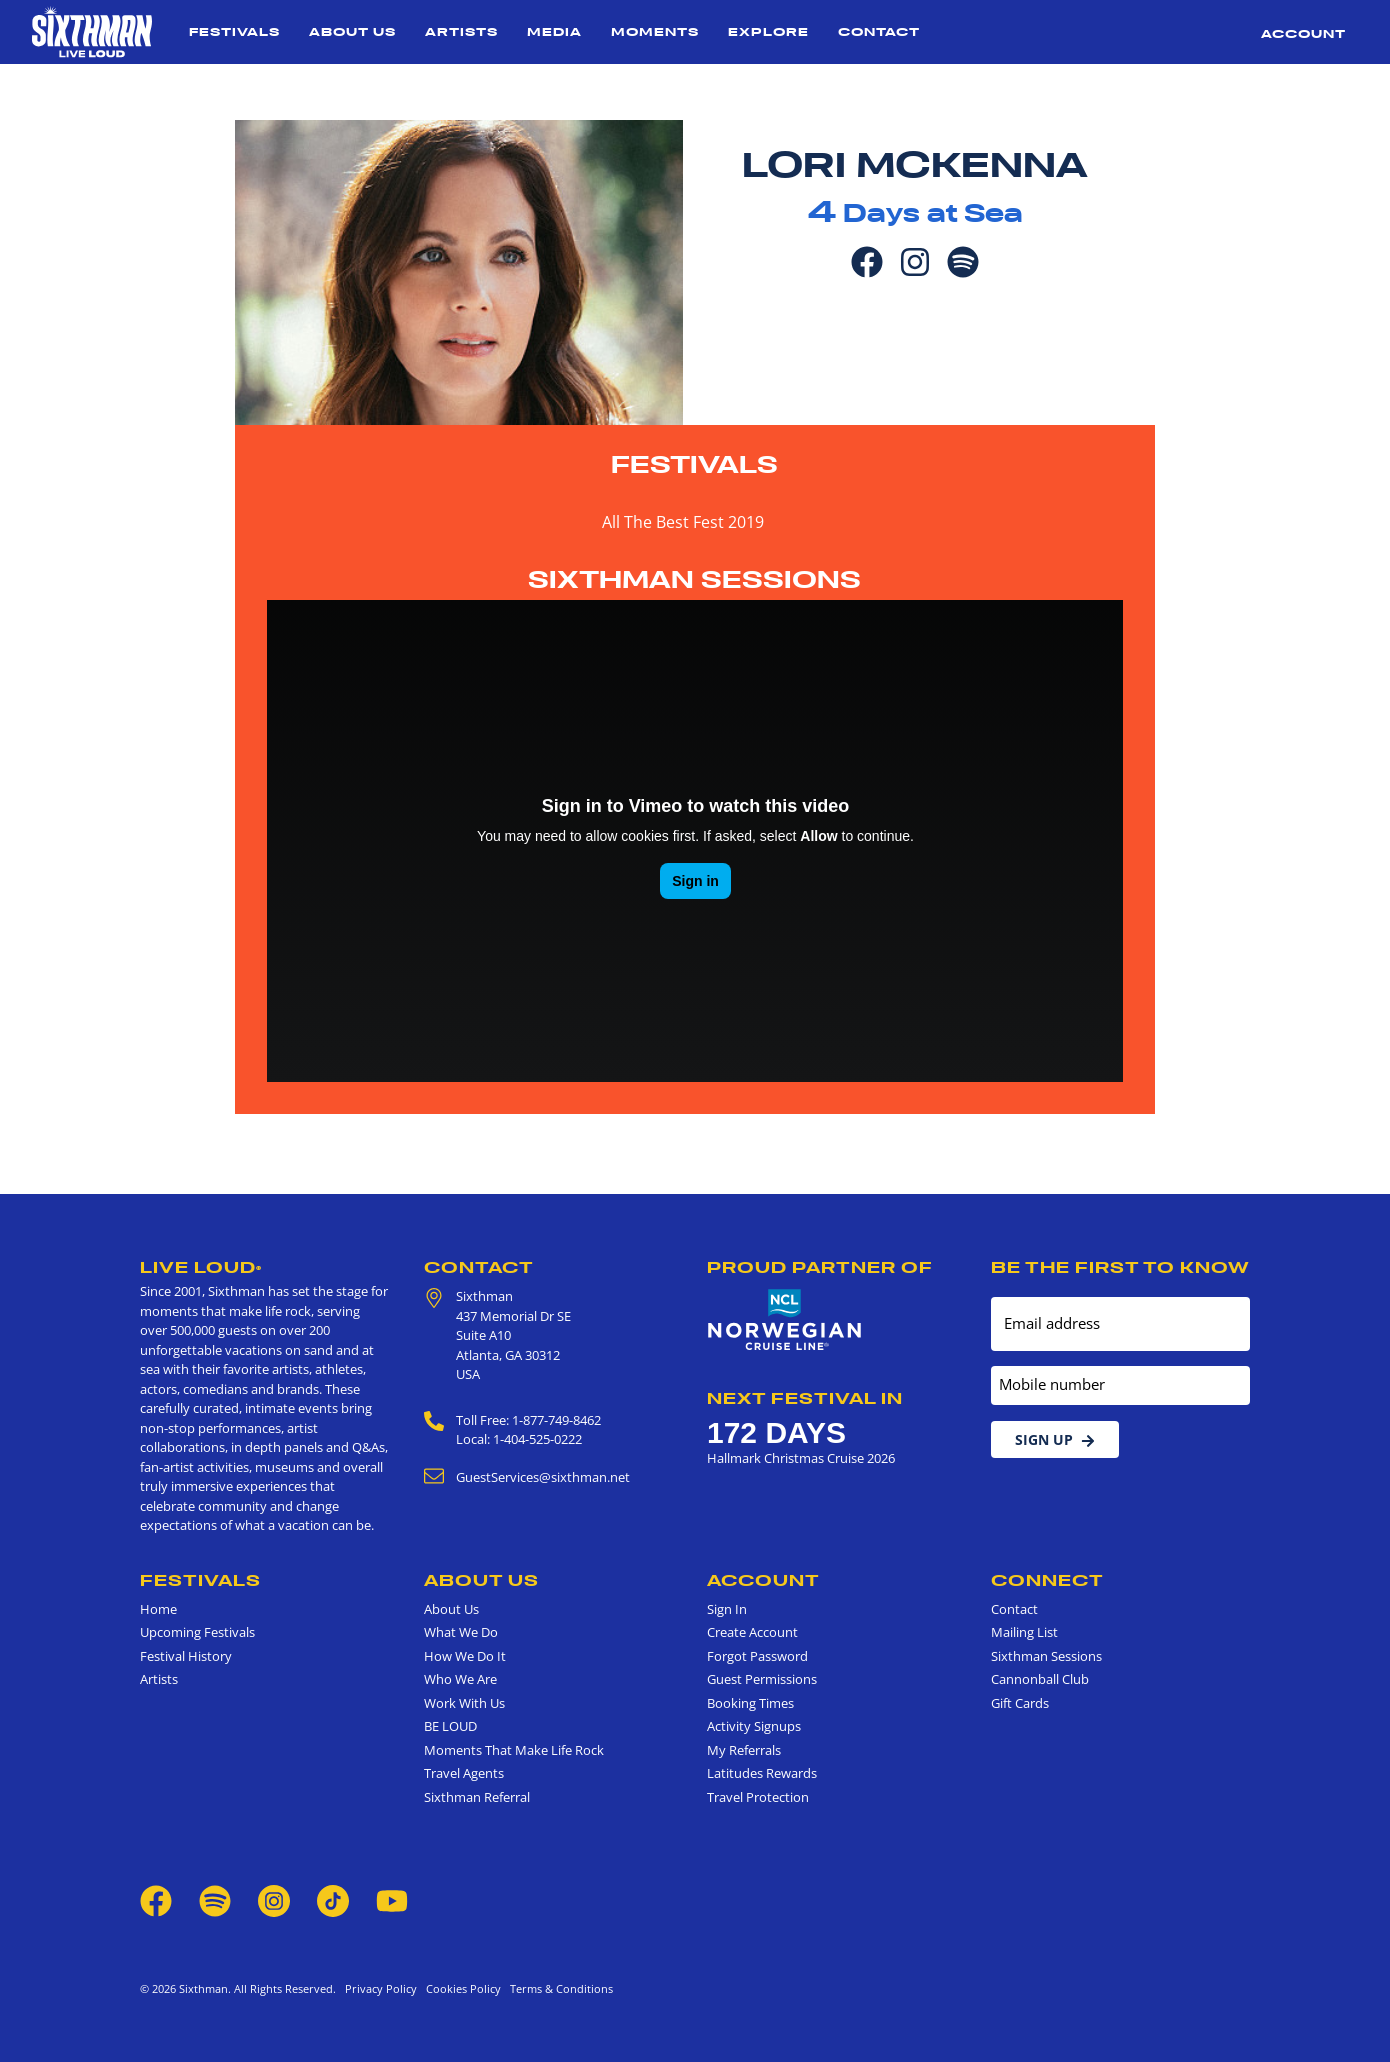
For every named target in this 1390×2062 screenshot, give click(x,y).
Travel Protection (758, 1797)
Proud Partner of (820, 1267)
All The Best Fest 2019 (683, 522)
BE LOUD (450, 1726)
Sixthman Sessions (694, 579)
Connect (1047, 1580)
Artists (461, 31)
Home (158, 1609)
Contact (879, 31)
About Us (352, 31)
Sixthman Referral (477, 1797)
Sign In (727, 1609)
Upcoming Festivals (197, 1632)
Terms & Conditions (558, 1988)
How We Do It (465, 1656)
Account (1303, 33)
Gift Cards (1020, 1703)
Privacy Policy (381, 1988)
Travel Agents (464, 1773)
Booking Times (750, 1703)
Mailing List (1024, 1632)
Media (554, 31)
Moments (655, 31)
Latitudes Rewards (762, 1773)
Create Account (752, 1632)
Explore (768, 31)
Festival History (186, 1656)
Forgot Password (757, 1656)
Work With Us (464, 1703)
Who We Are (460, 1679)
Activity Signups (754, 1726)
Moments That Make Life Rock (514, 1750)
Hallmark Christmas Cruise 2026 (801, 1458)
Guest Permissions (762, 1679)
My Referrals (744, 1750)
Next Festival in (805, 1398)
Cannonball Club (1040, 1679)
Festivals (234, 31)
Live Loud (201, 1267)
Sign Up (1055, 1439)
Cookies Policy (460, 1988)
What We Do (461, 1632)
